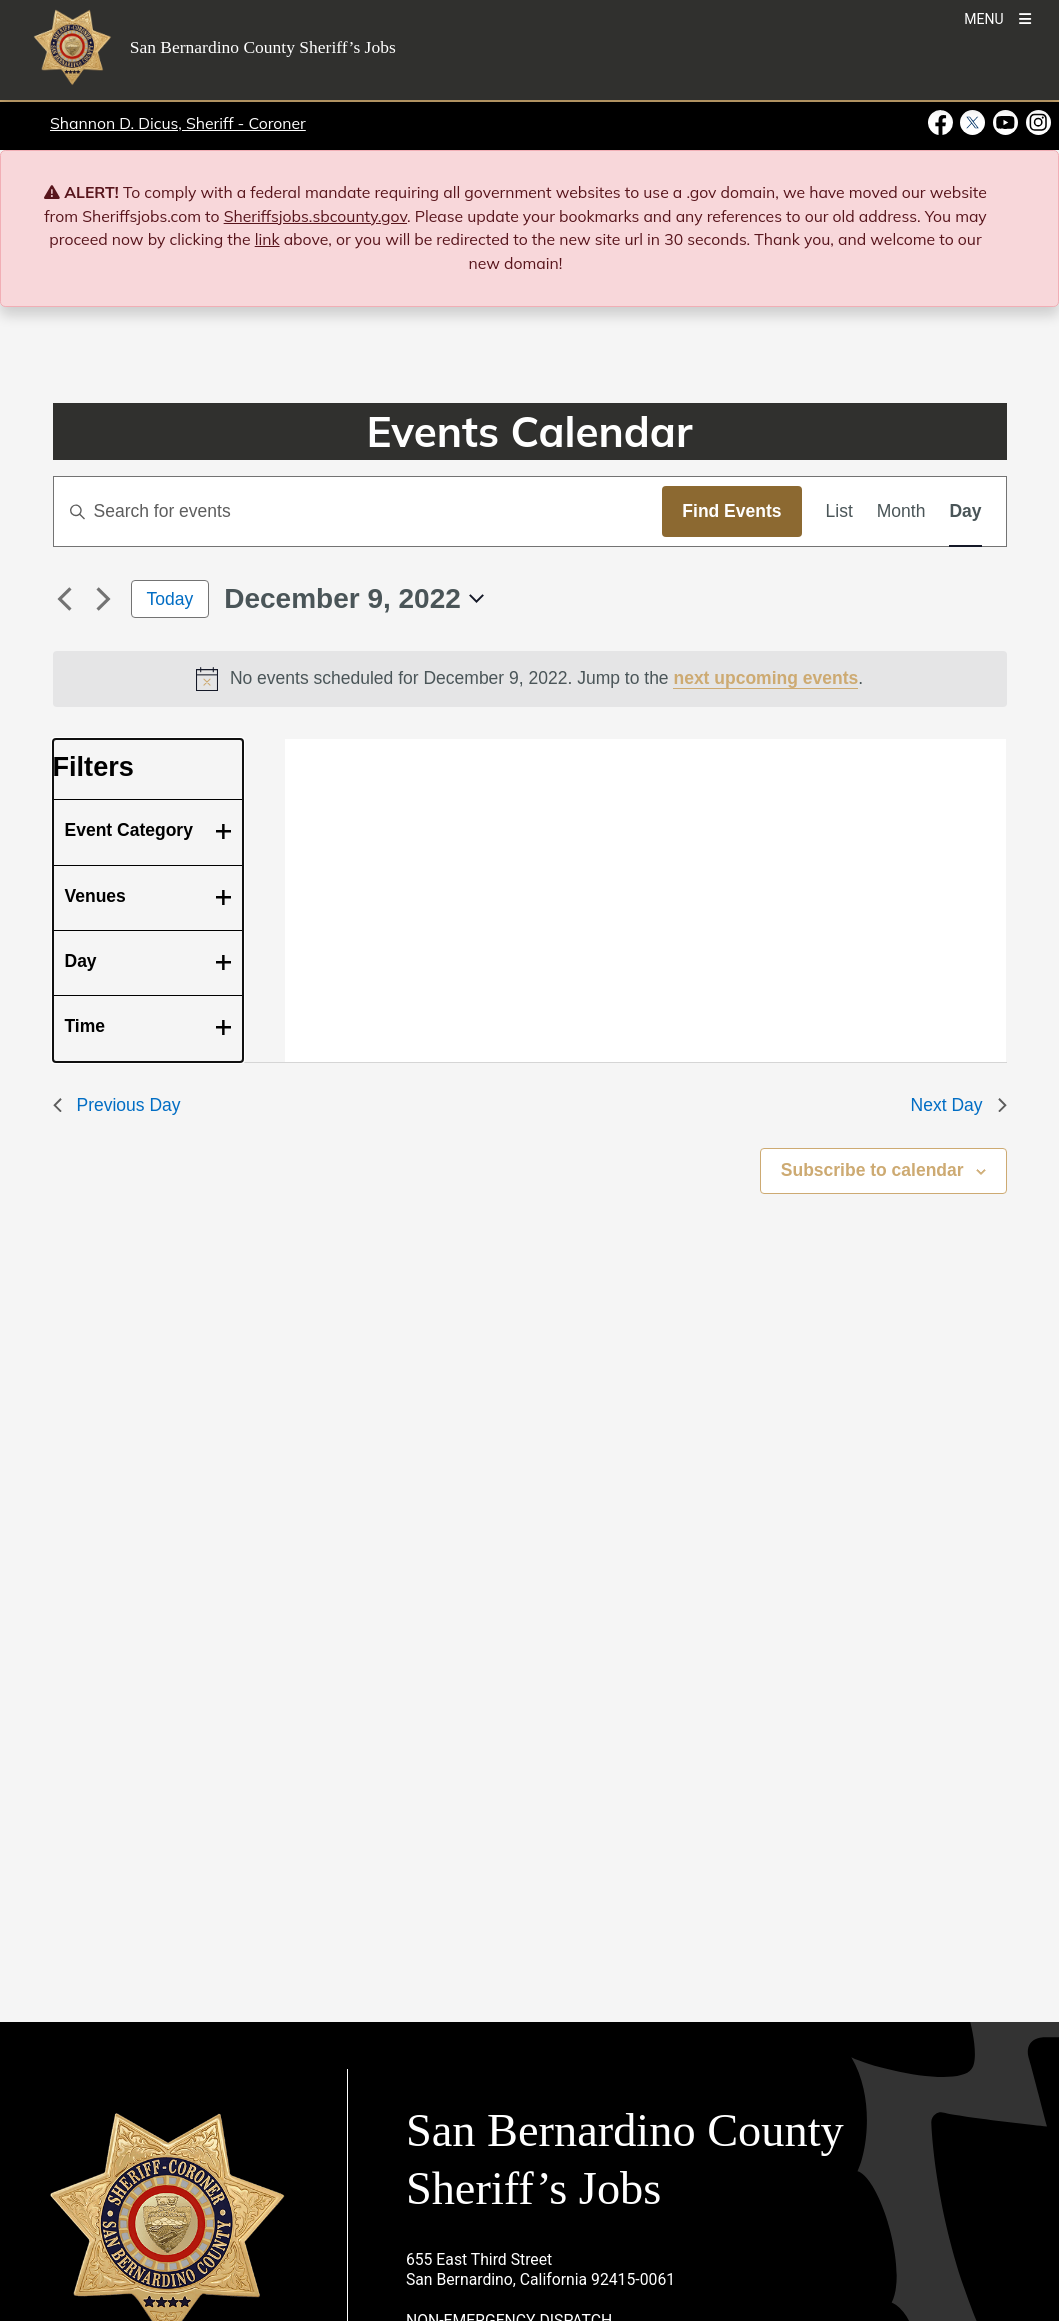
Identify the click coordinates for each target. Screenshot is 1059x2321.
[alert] (530, 679)
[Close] (1015, 194)
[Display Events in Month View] (901, 511)
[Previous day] (65, 599)
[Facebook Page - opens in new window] (942, 123)
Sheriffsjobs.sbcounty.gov (315, 216)
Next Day (959, 1105)
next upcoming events (765, 678)
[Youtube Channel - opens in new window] (1005, 123)
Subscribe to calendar (872, 1170)
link (267, 239)
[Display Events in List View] (839, 511)
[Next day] (104, 599)
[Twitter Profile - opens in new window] (972, 123)
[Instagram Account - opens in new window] (1036, 123)
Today (170, 599)
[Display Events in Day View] (965, 511)
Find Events (731, 511)
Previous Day (117, 1105)
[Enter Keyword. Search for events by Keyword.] (358, 511)
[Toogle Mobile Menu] (997, 17)
